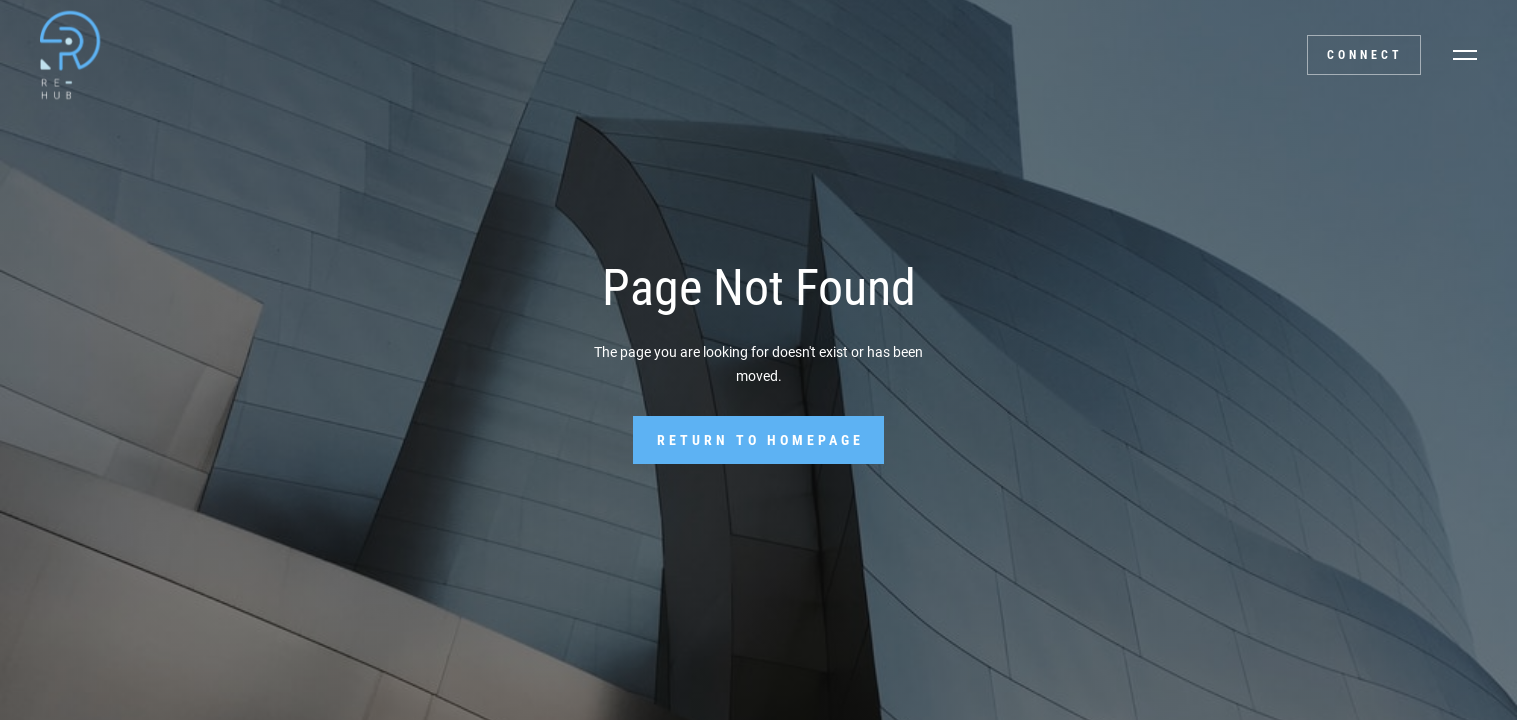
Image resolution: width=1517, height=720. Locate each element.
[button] (1465, 55)
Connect (1365, 55)
